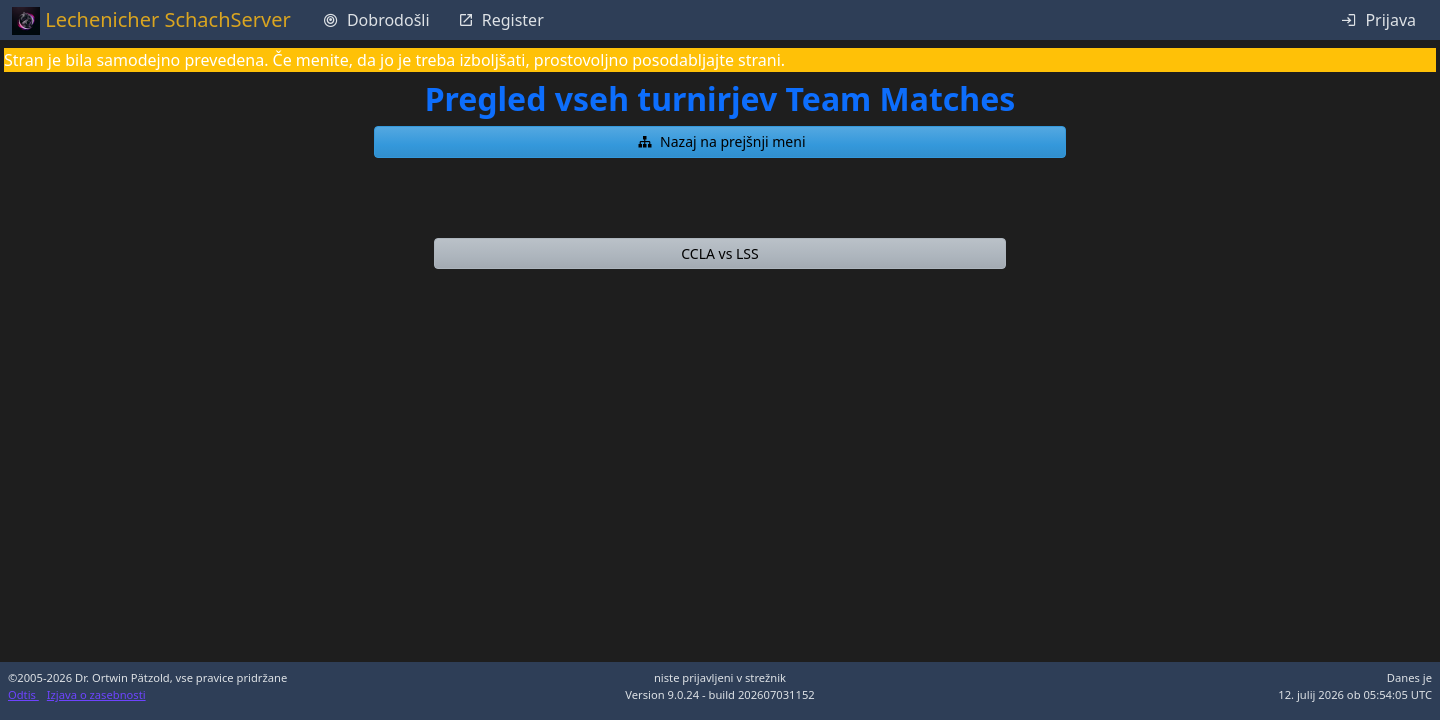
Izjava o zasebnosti (96, 694)
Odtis (23, 694)
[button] (720, 142)
